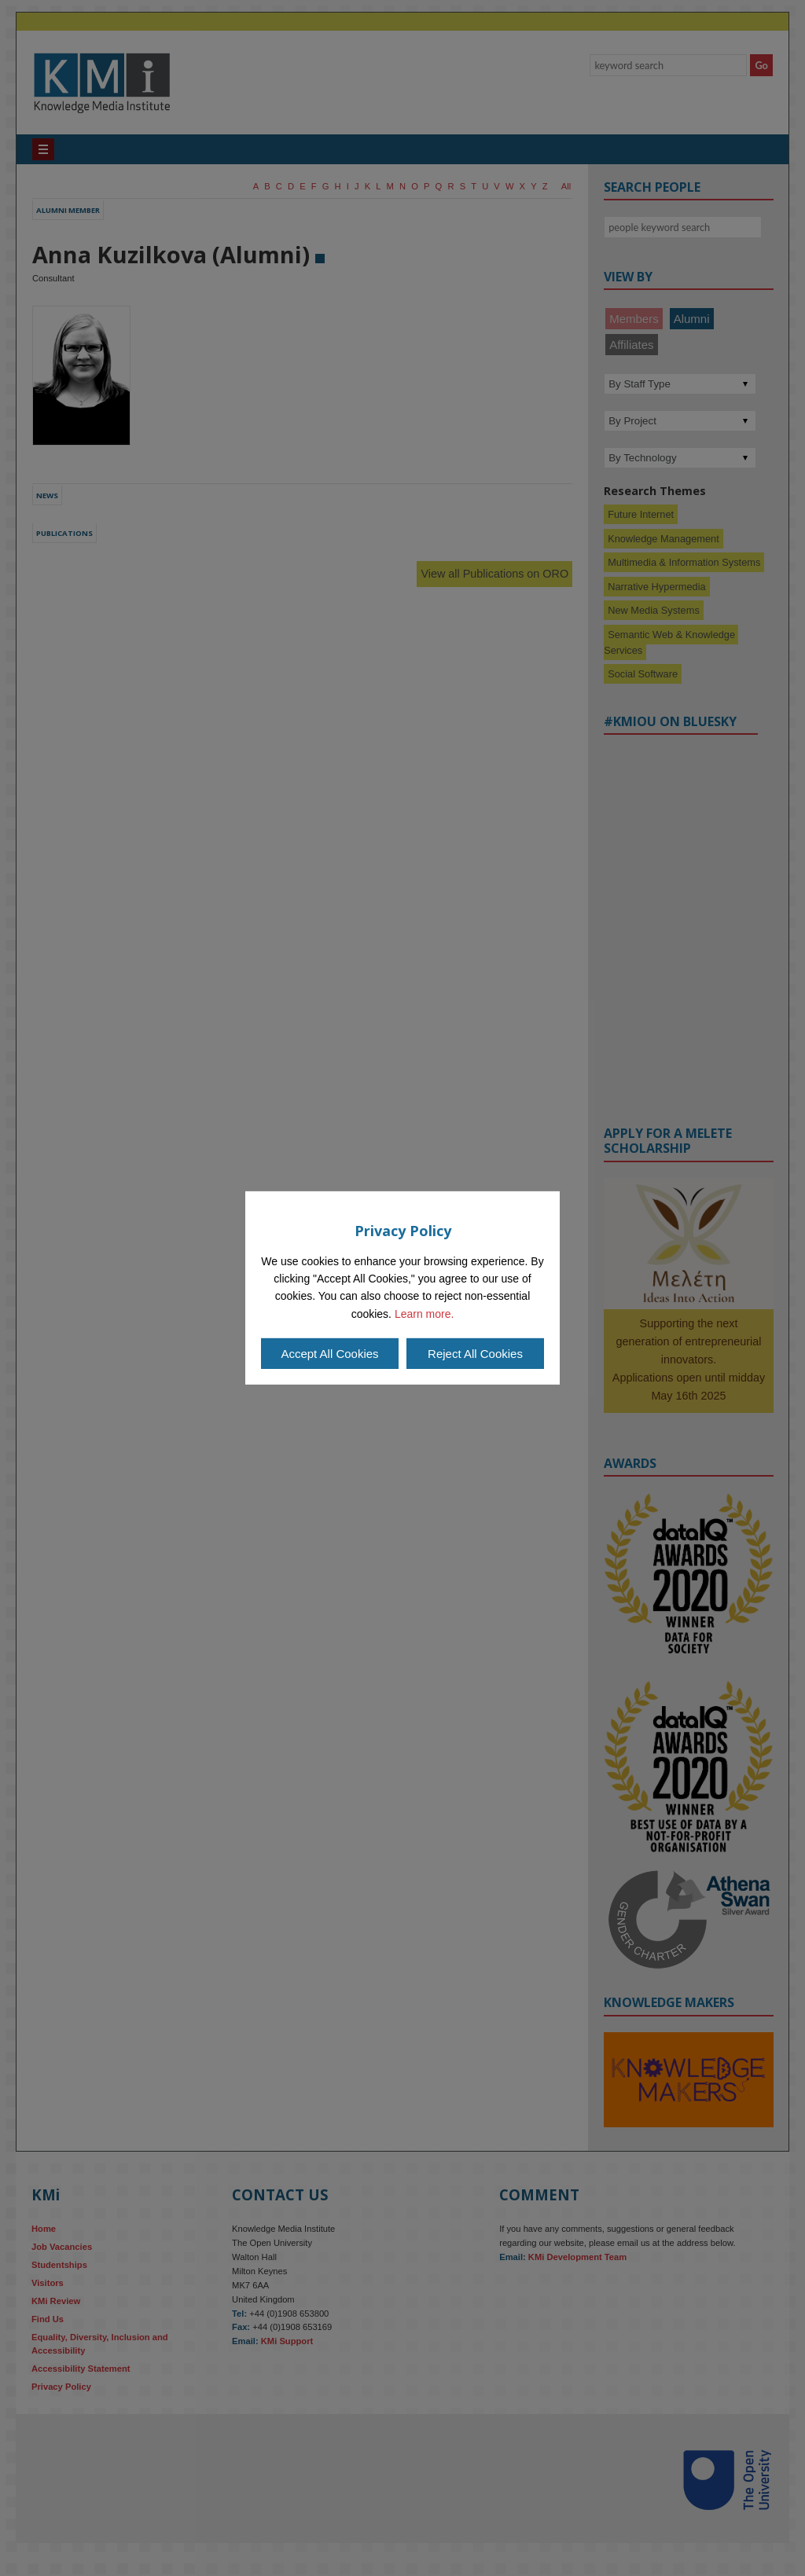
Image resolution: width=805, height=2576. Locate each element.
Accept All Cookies (329, 1353)
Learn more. (424, 1314)
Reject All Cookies (475, 1353)
